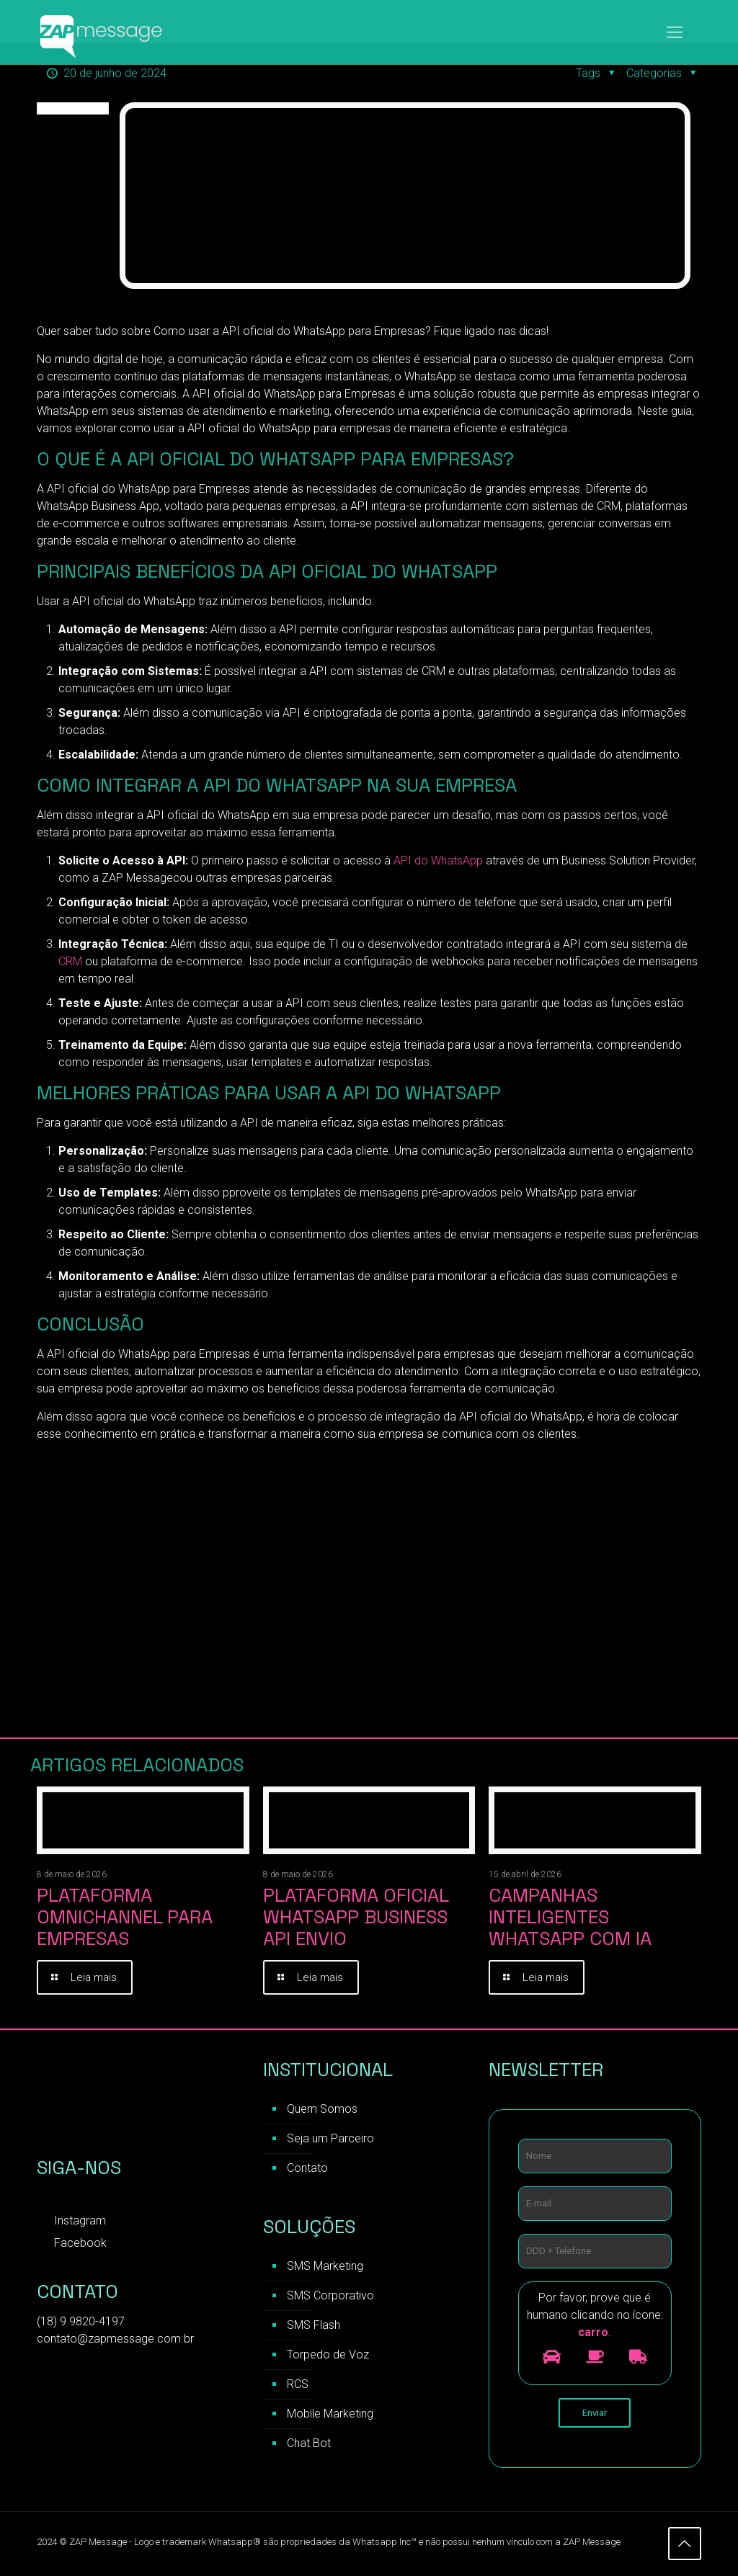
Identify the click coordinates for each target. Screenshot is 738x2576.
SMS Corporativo (330, 2297)
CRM (70, 961)
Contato (307, 2169)
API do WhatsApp (438, 860)
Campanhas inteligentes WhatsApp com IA (570, 1917)
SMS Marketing (325, 2267)
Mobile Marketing (330, 2415)
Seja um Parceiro (330, 2140)
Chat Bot (309, 2444)
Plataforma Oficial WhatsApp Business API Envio (355, 1917)
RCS (297, 2385)
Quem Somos (322, 2110)
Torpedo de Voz (328, 2356)
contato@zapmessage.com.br (115, 2340)
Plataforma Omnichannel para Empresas (125, 1917)
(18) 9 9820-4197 (81, 2323)
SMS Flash (313, 2326)
